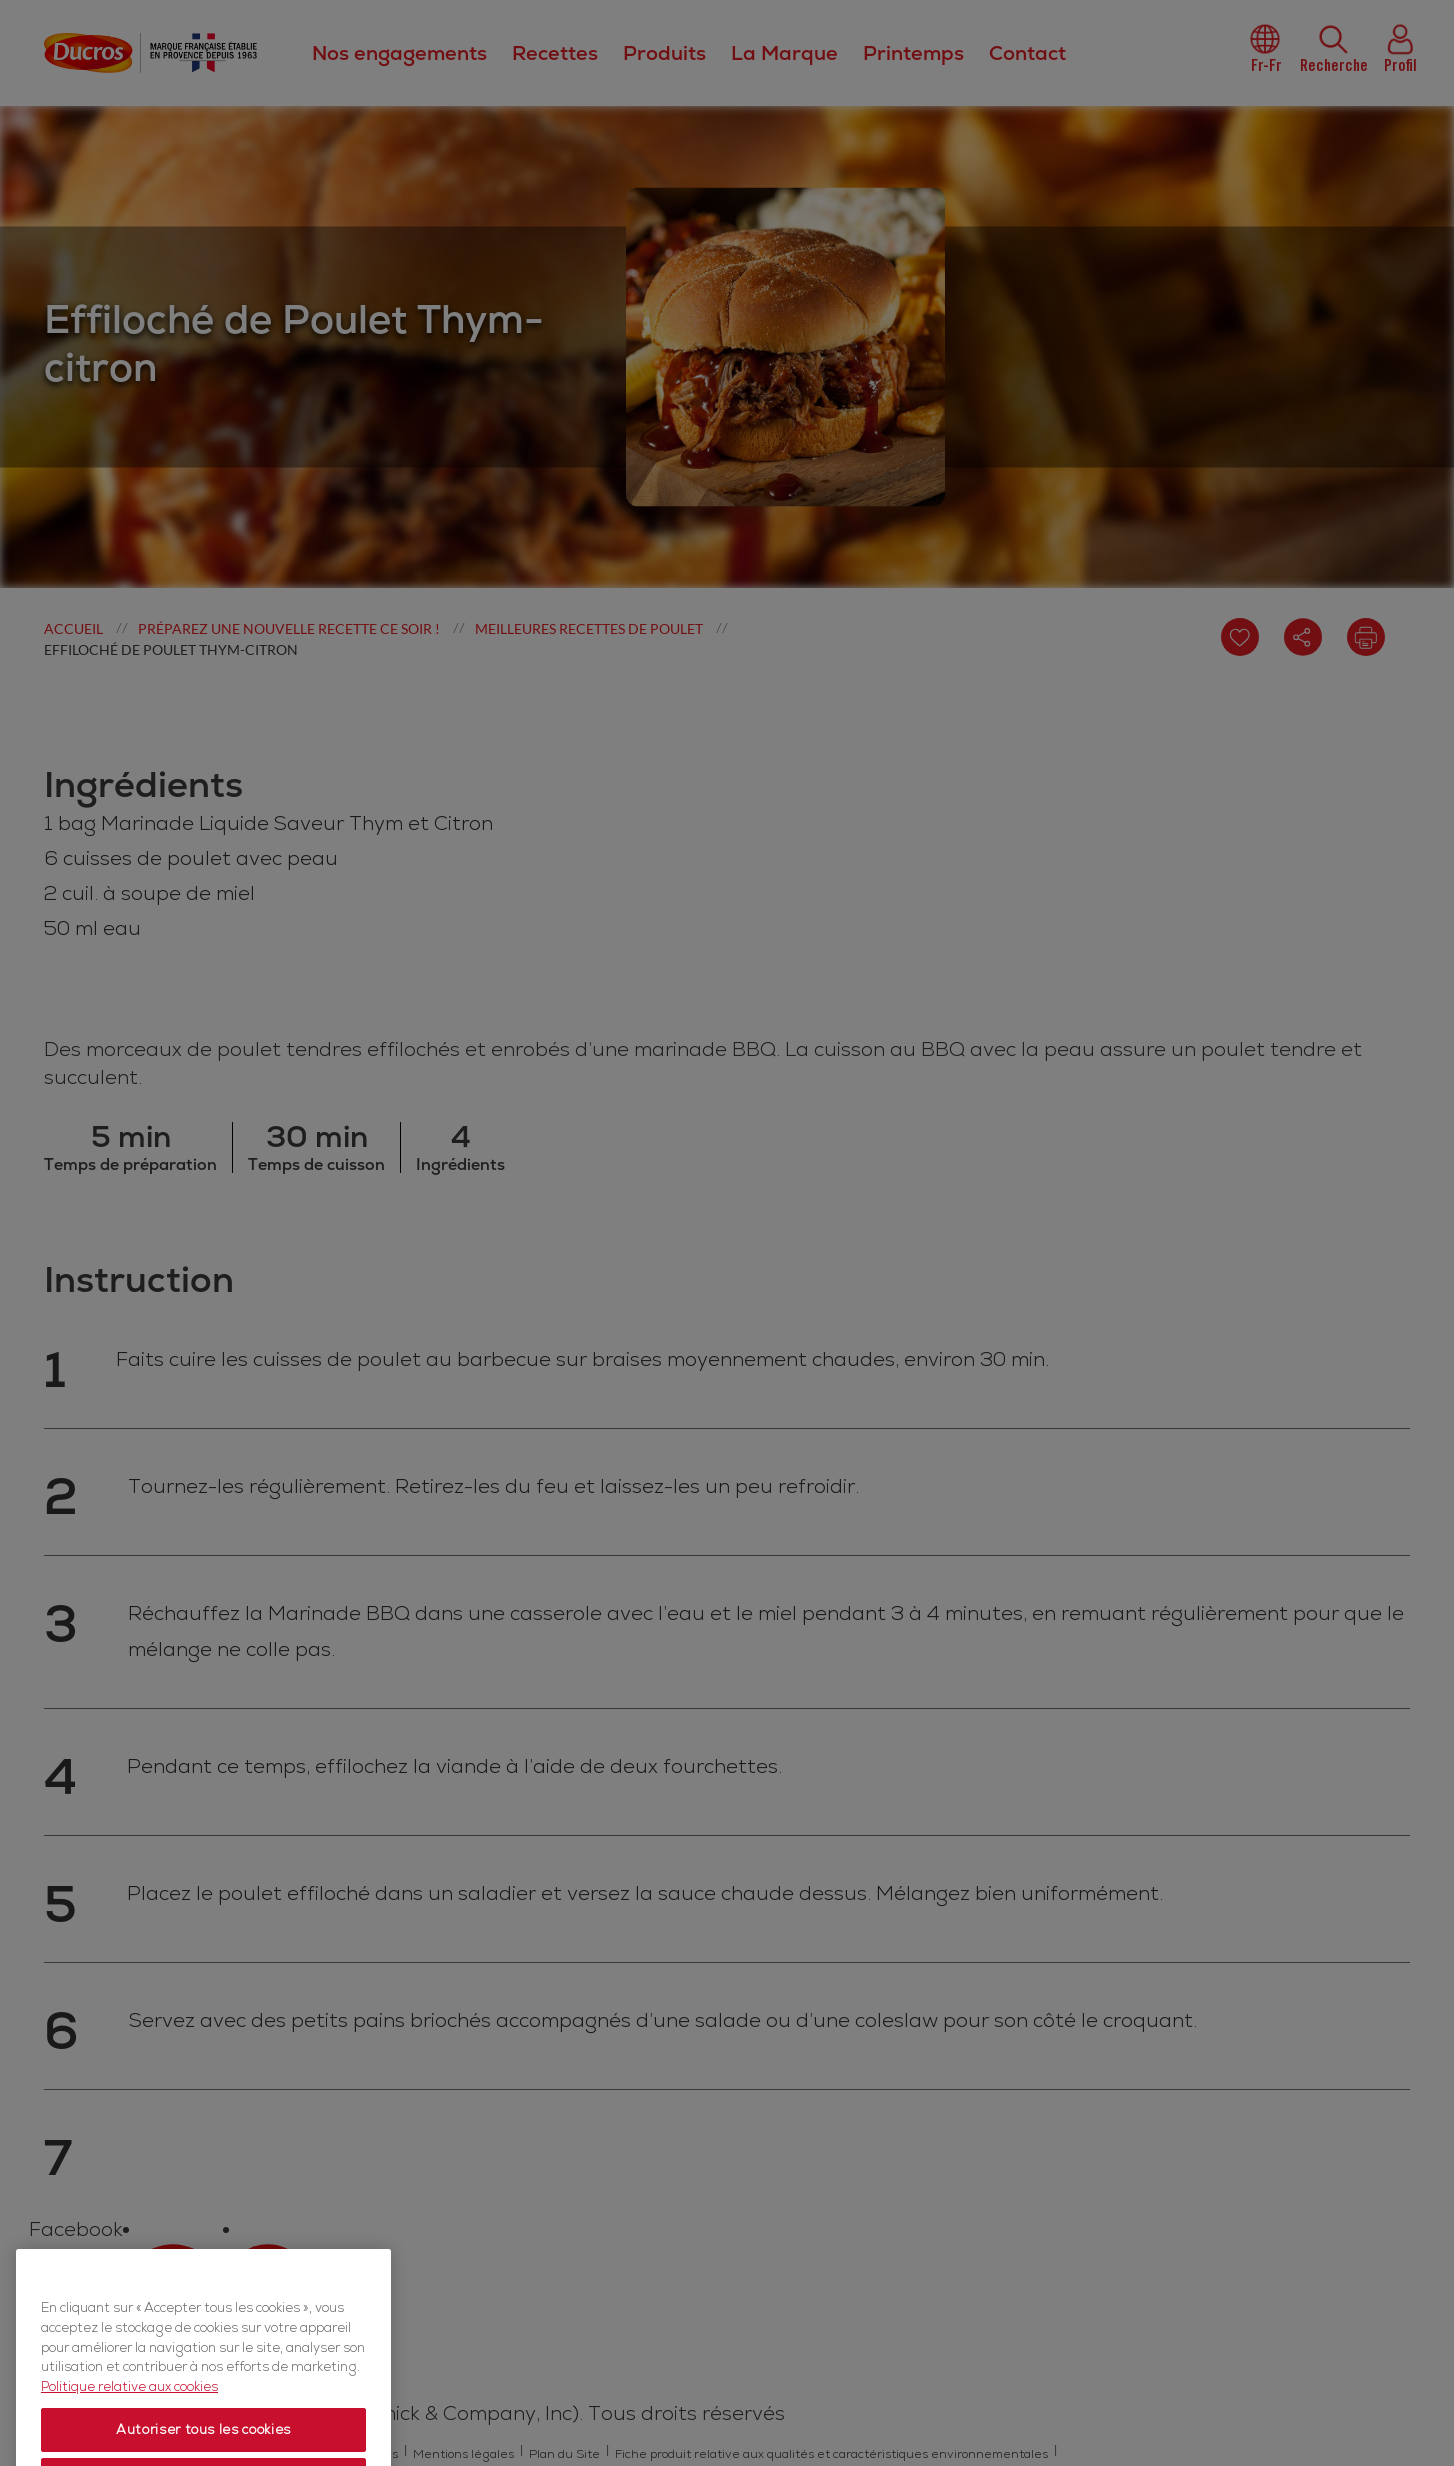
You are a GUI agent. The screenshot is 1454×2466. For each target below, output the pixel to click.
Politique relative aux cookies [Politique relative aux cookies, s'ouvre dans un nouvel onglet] (129, 2420)
